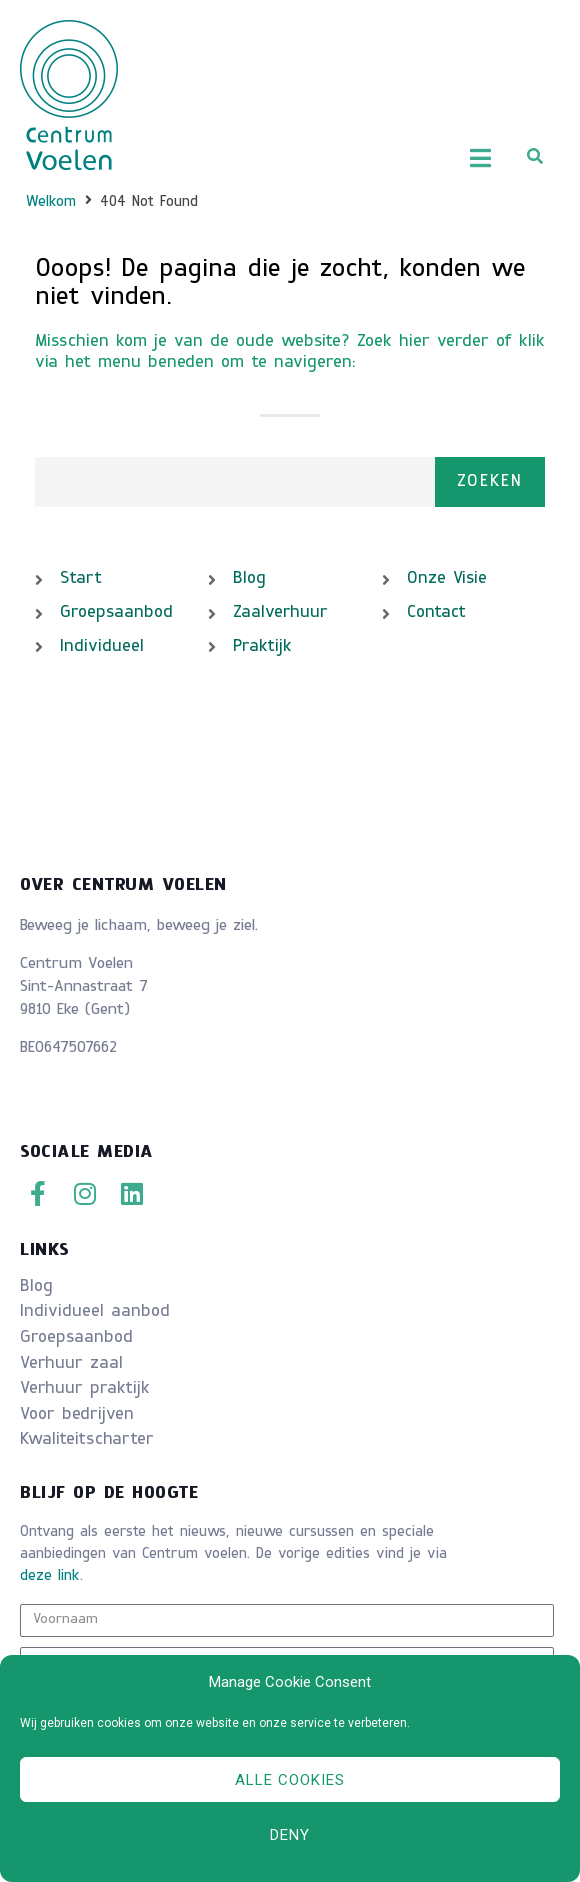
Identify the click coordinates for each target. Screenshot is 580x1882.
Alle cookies (290, 1780)
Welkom (51, 202)
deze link (50, 1576)
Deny (290, 1835)
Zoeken (490, 482)
